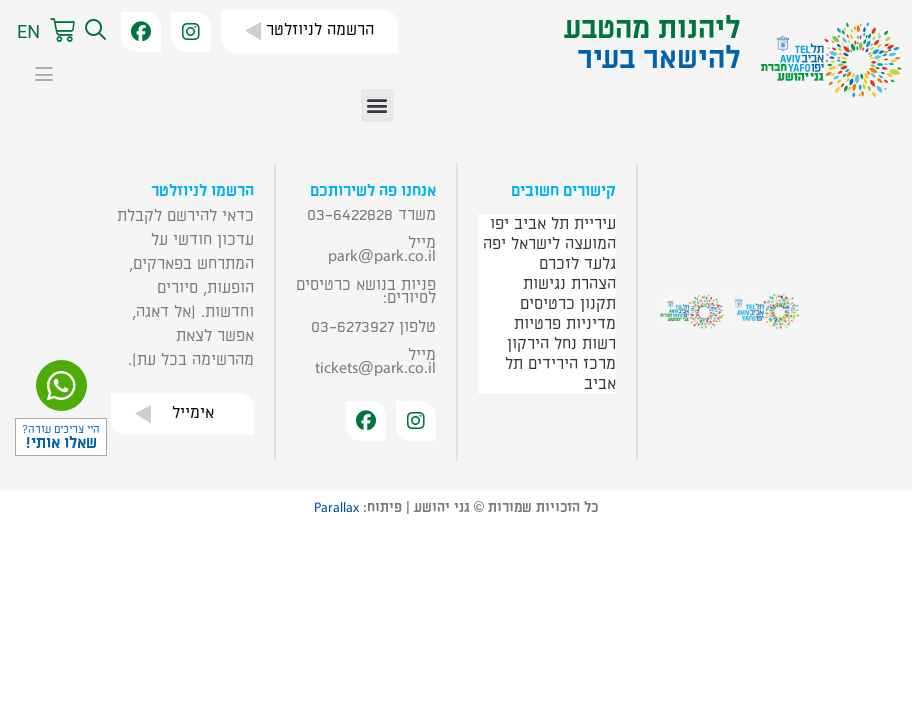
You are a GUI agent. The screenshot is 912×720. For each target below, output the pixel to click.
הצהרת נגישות (569, 284)
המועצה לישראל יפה (549, 244)
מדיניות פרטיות (565, 324)
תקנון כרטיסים (568, 304)
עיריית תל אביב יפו (553, 224)
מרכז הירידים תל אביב (560, 374)
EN (28, 31)
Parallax (336, 508)
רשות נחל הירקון (561, 344)
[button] (93, 31)
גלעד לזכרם (577, 264)
